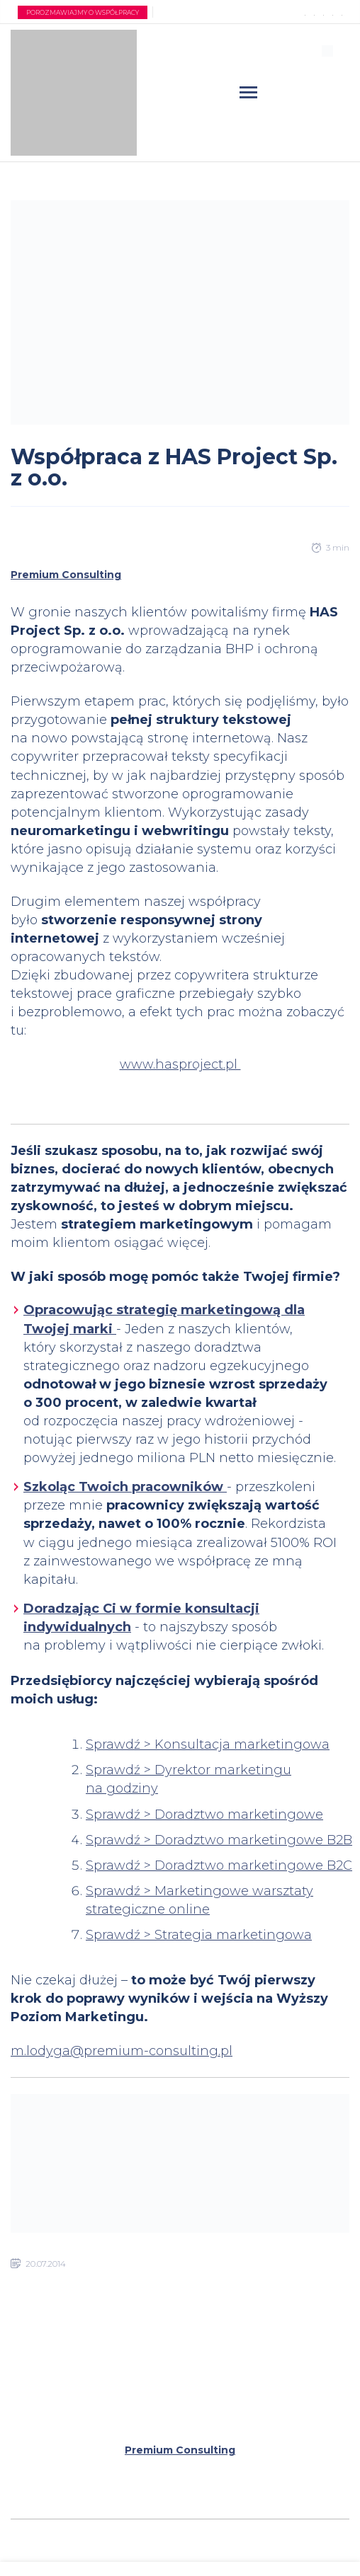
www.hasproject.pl (180, 1064)
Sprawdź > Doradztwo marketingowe (204, 1814)
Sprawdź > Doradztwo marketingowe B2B (219, 1840)
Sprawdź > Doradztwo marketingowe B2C (219, 1865)
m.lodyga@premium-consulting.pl (121, 2051)
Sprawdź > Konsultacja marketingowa (208, 1744)
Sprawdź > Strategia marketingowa (199, 1935)
